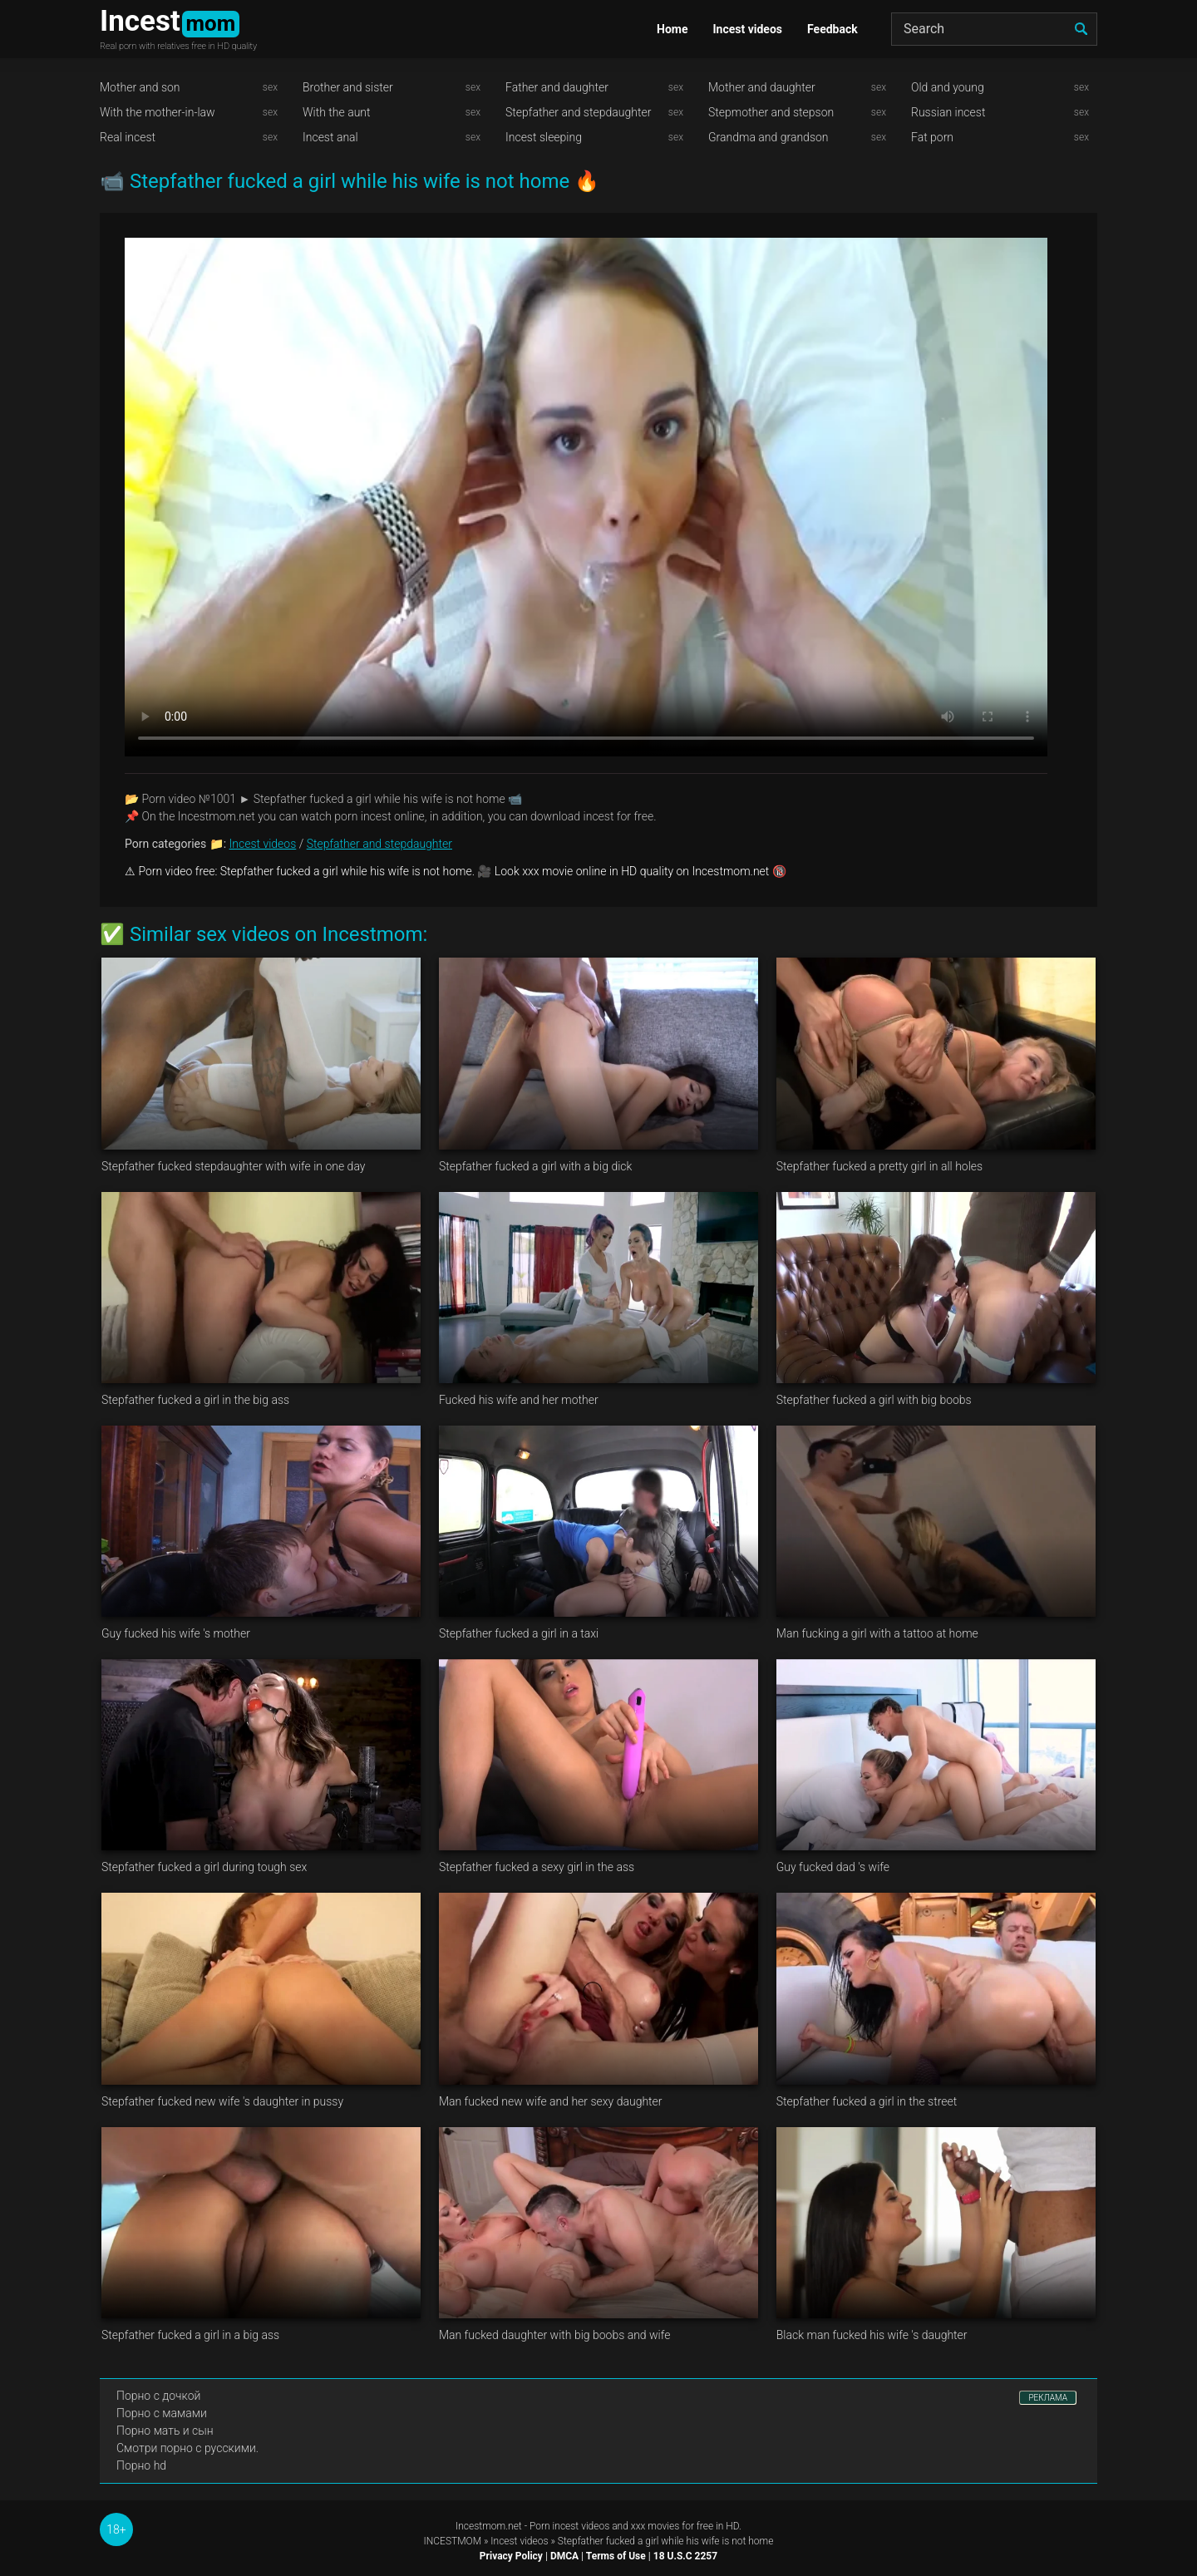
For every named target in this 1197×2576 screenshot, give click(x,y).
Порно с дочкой (158, 2395)
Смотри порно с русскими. (187, 2448)
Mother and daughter (761, 87)
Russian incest (948, 112)
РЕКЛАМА (1047, 2397)
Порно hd (141, 2465)
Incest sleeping (543, 137)
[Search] (994, 29)
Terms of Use (616, 2556)
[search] (1080, 29)
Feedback (832, 29)
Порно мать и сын (165, 2430)
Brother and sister (348, 87)
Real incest (127, 137)
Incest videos (747, 29)
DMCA (564, 2556)
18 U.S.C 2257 (685, 2556)
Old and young (947, 87)
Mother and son (140, 87)
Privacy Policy (511, 2556)
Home (672, 29)
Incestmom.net (489, 2526)
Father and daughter (556, 87)
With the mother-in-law (157, 112)
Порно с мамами (161, 2413)
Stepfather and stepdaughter (578, 112)
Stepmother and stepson (771, 112)
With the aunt (337, 112)
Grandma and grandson (768, 137)
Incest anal (330, 137)
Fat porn (932, 137)
